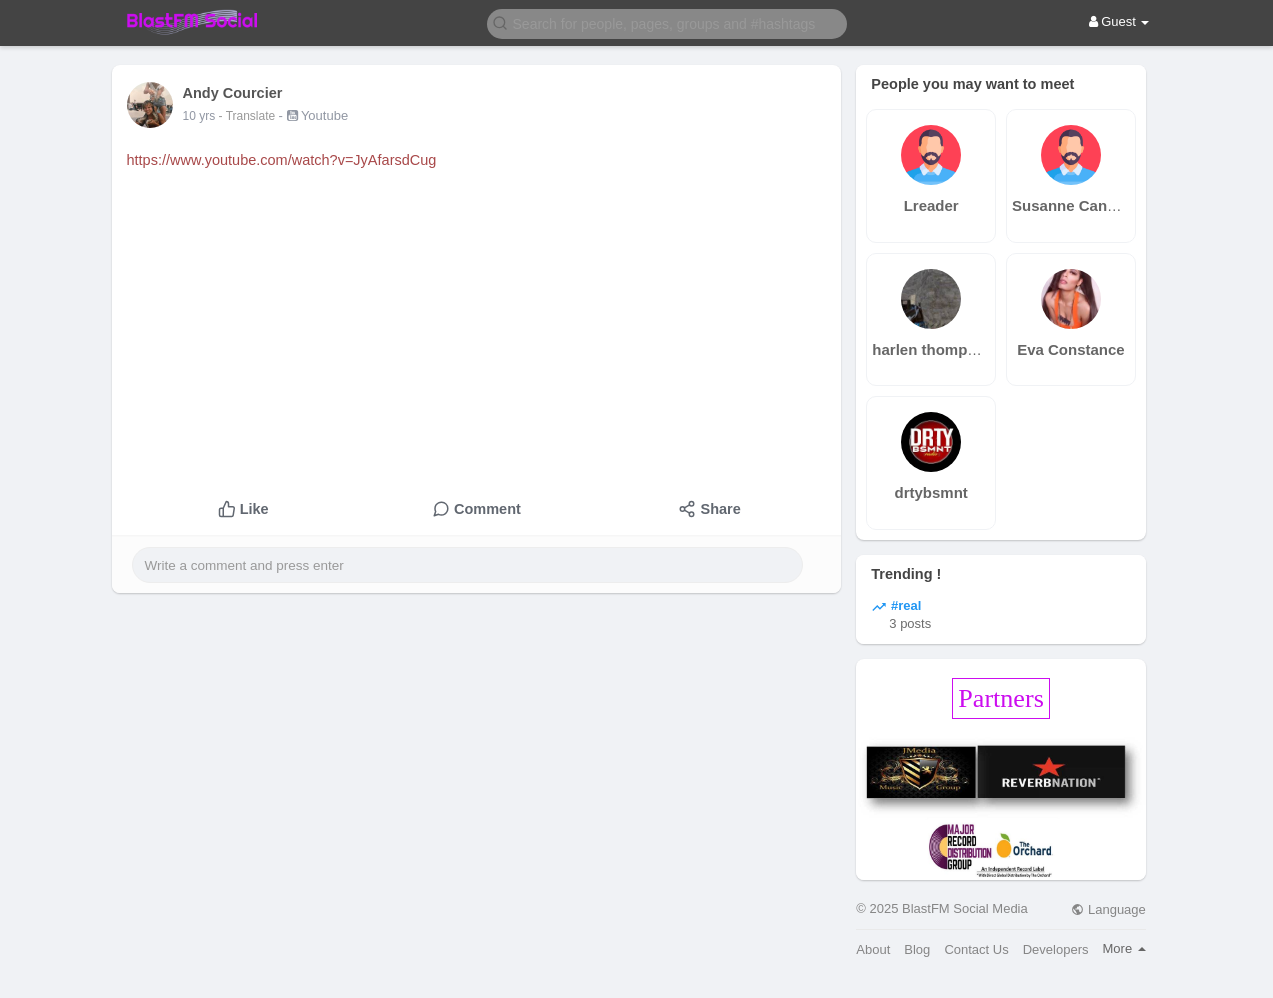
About (873, 949)
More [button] (1124, 948)
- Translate (249, 116)
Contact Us (976, 949)
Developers (1056, 949)
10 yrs (199, 116)
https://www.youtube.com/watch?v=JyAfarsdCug (282, 160)
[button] (667, 22)
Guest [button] (1119, 21)
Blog (917, 949)
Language (1108, 909)
